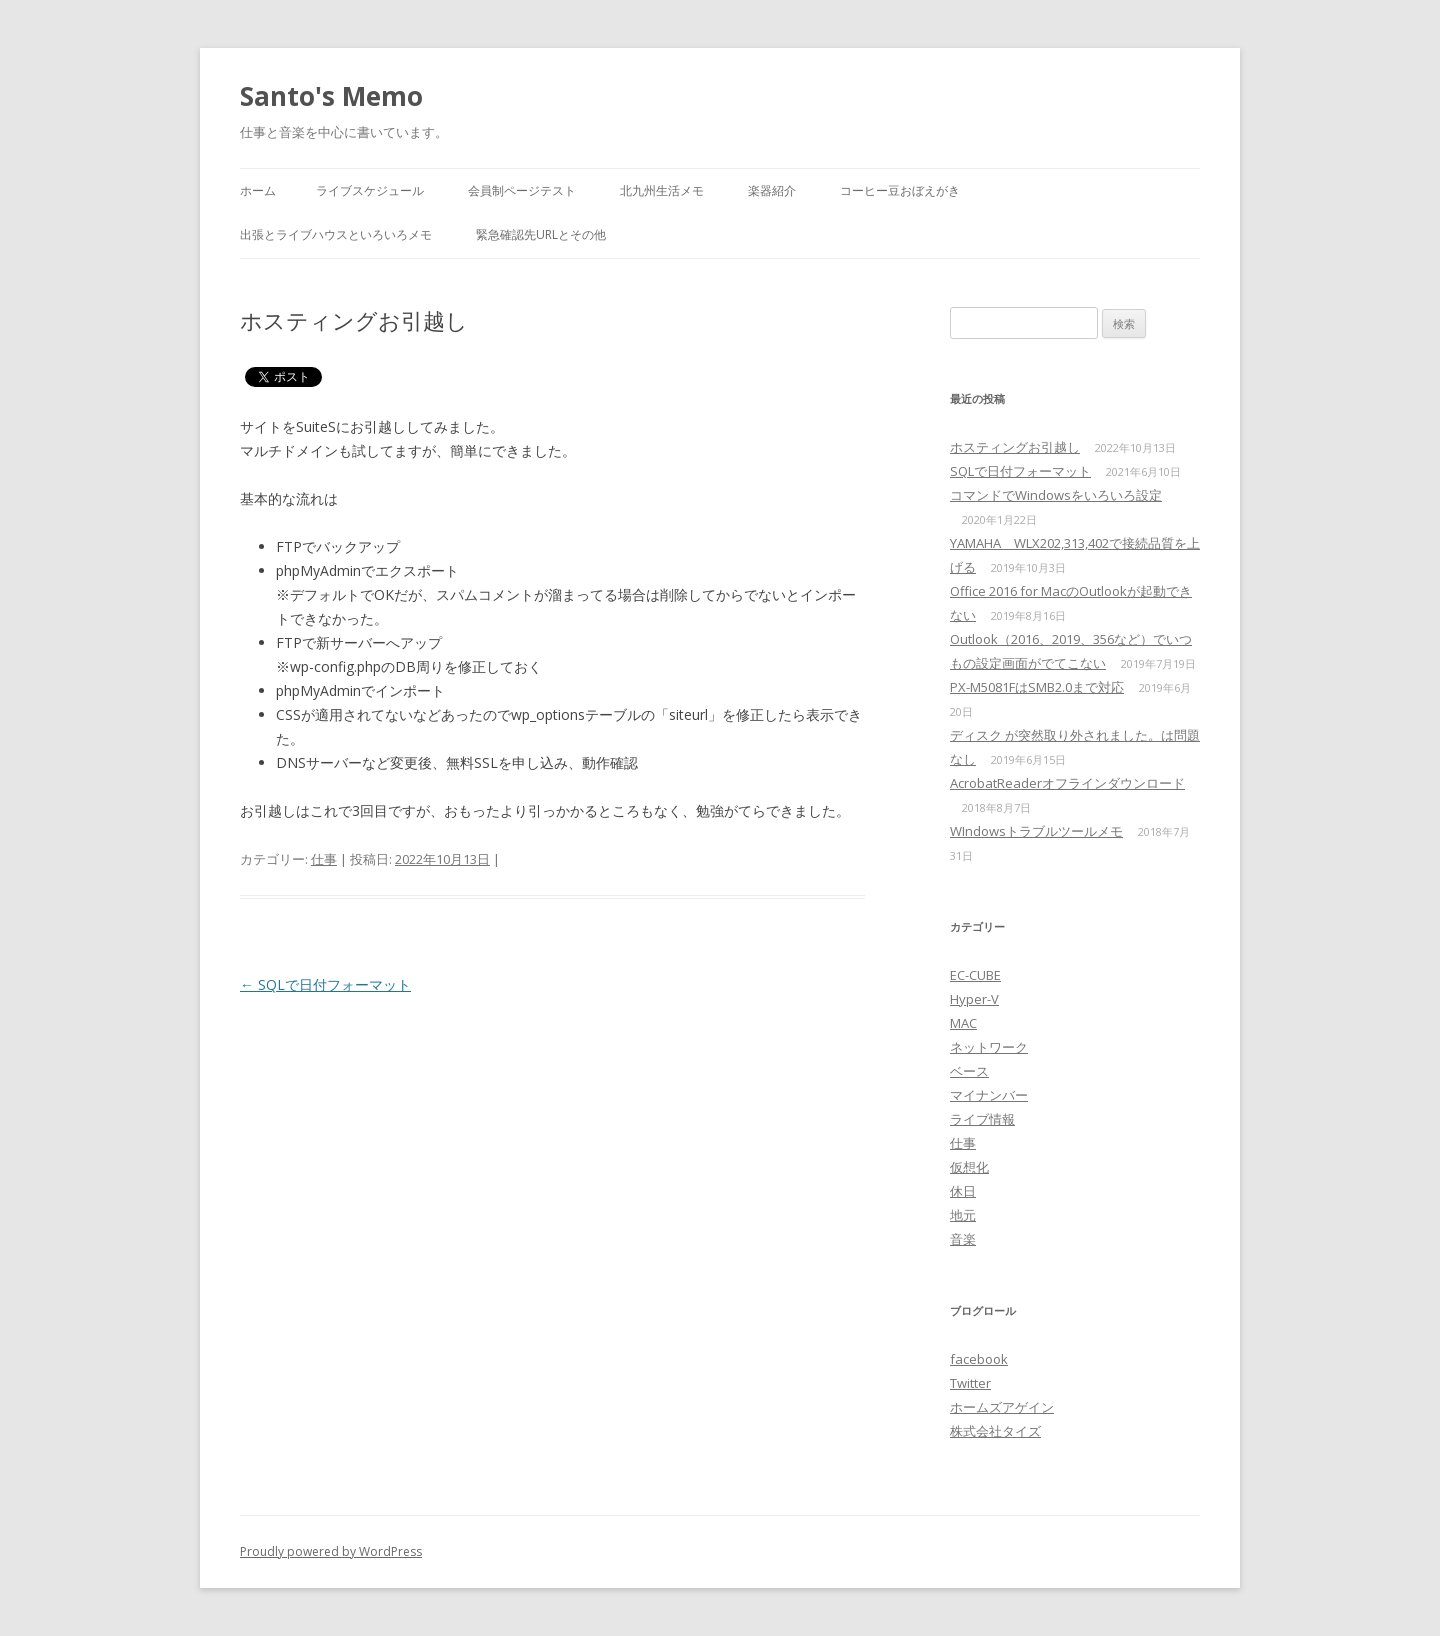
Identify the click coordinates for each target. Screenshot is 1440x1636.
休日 (963, 1191)
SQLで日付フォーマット (325, 984)
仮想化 (969, 1167)
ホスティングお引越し (1015, 447)
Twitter (970, 1383)
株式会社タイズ (995, 1431)
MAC (963, 1023)
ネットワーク (989, 1047)
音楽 (963, 1239)
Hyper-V (974, 999)
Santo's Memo (331, 96)
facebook (979, 1359)
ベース (969, 1071)
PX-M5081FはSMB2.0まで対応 (1037, 687)
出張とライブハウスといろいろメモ (336, 234)
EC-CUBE (975, 975)
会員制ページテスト (522, 190)
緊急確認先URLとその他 (541, 234)
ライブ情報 (982, 1119)
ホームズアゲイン (1002, 1407)
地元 (963, 1215)
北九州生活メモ (662, 190)
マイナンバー (989, 1095)
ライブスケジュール (370, 190)
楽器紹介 (772, 190)
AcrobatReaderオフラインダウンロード (1067, 783)
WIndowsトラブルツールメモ (1036, 831)
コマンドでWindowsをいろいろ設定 (1056, 495)
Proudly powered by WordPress (331, 1551)
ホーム (258, 190)
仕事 (324, 859)
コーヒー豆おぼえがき (900, 190)
